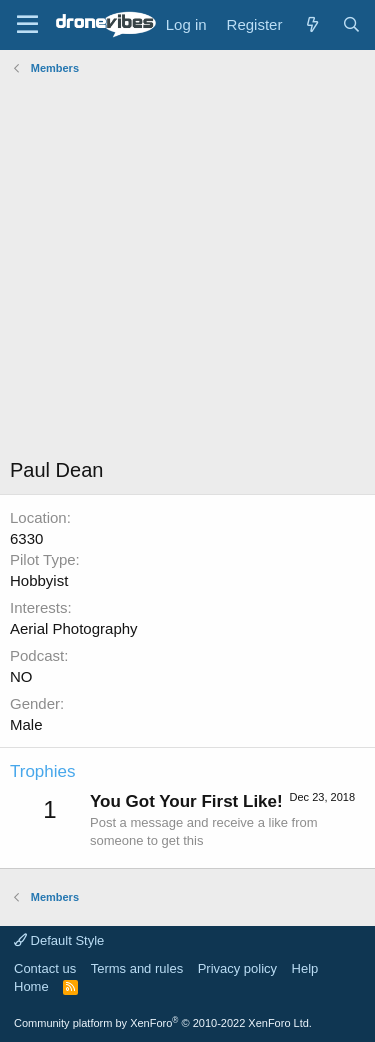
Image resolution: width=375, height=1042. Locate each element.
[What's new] (311, 24)
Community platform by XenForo (163, 1023)
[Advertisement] (187, 268)
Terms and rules (137, 968)
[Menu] (27, 25)
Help (305, 968)
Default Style (59, 940)
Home (31, 986)
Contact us (45, 968)
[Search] (351, 24)
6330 (26, 538)
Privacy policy (237, 968)
